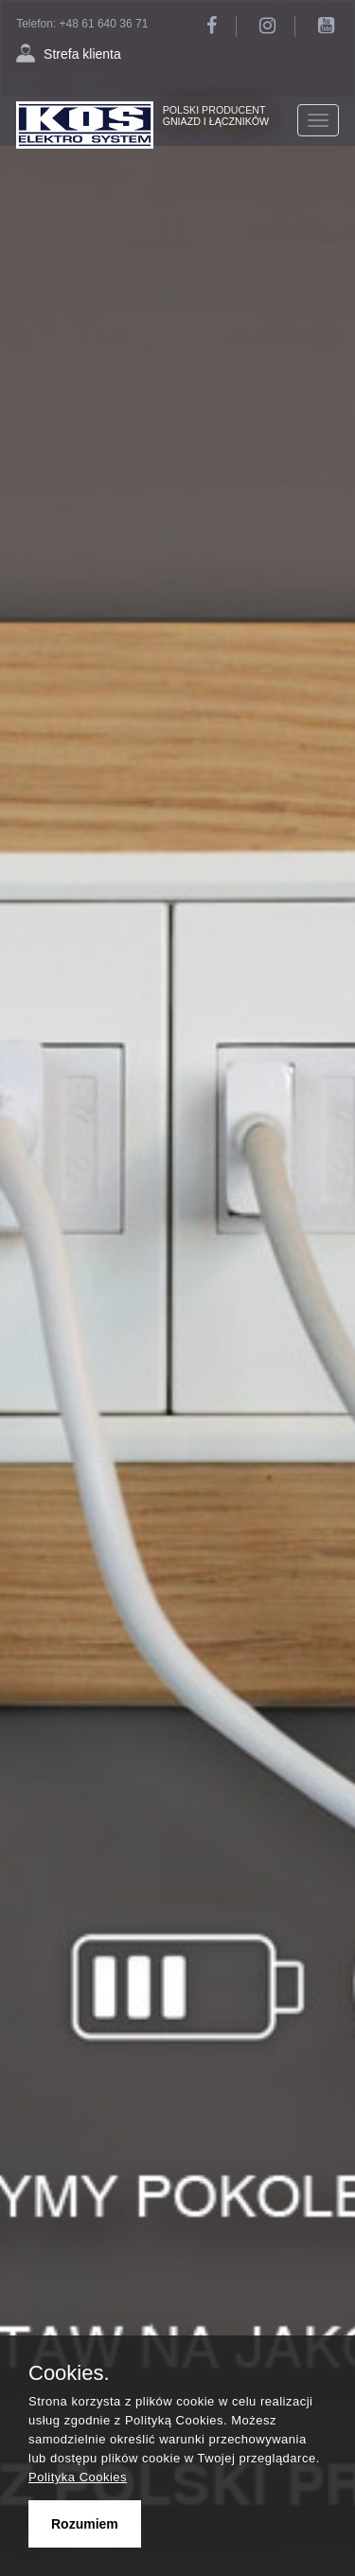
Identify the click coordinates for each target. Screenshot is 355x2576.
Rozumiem (84, 2523)
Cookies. (69, 2373)
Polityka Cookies (77, 2477)
